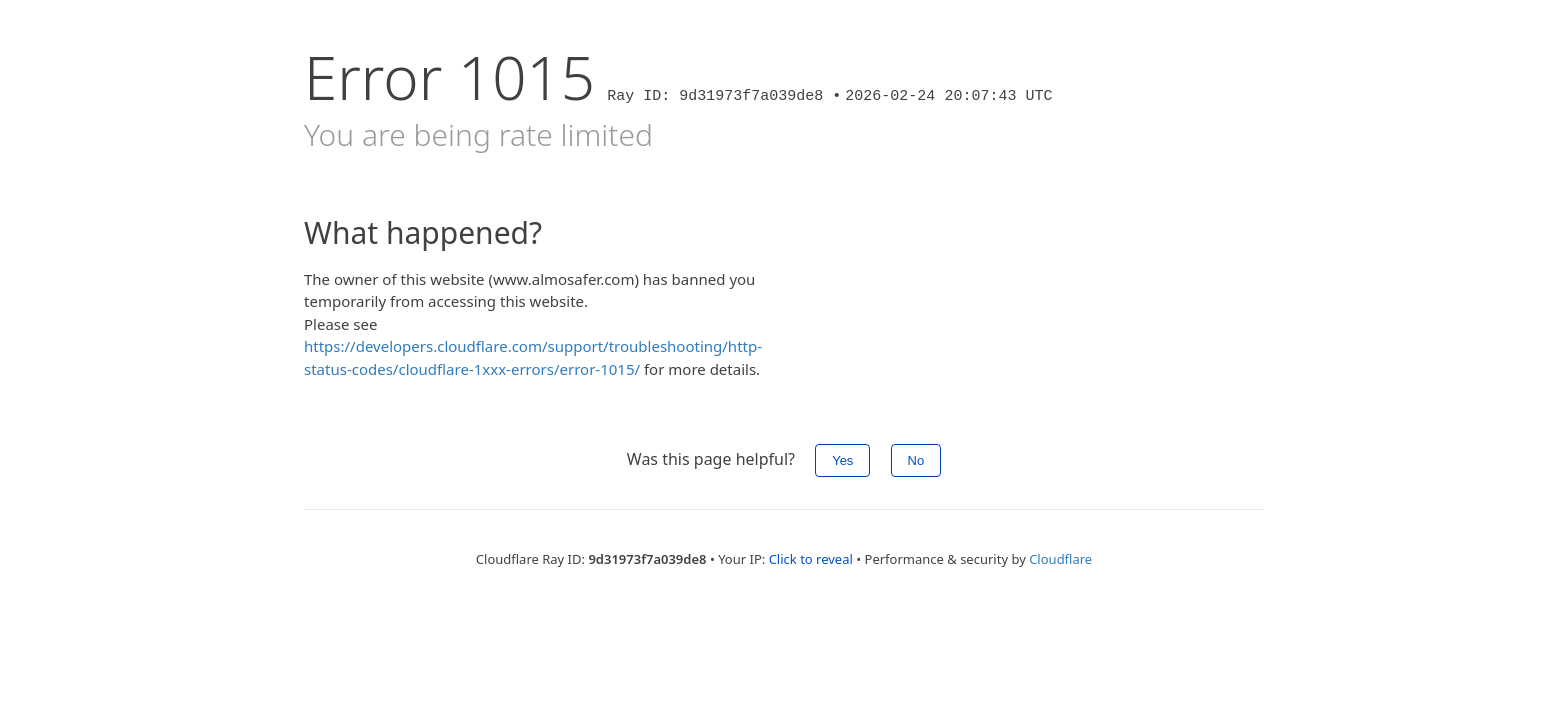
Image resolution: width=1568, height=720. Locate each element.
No (916, 460)
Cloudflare (1060, 559)
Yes (842, 460)
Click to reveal (811, 559)
